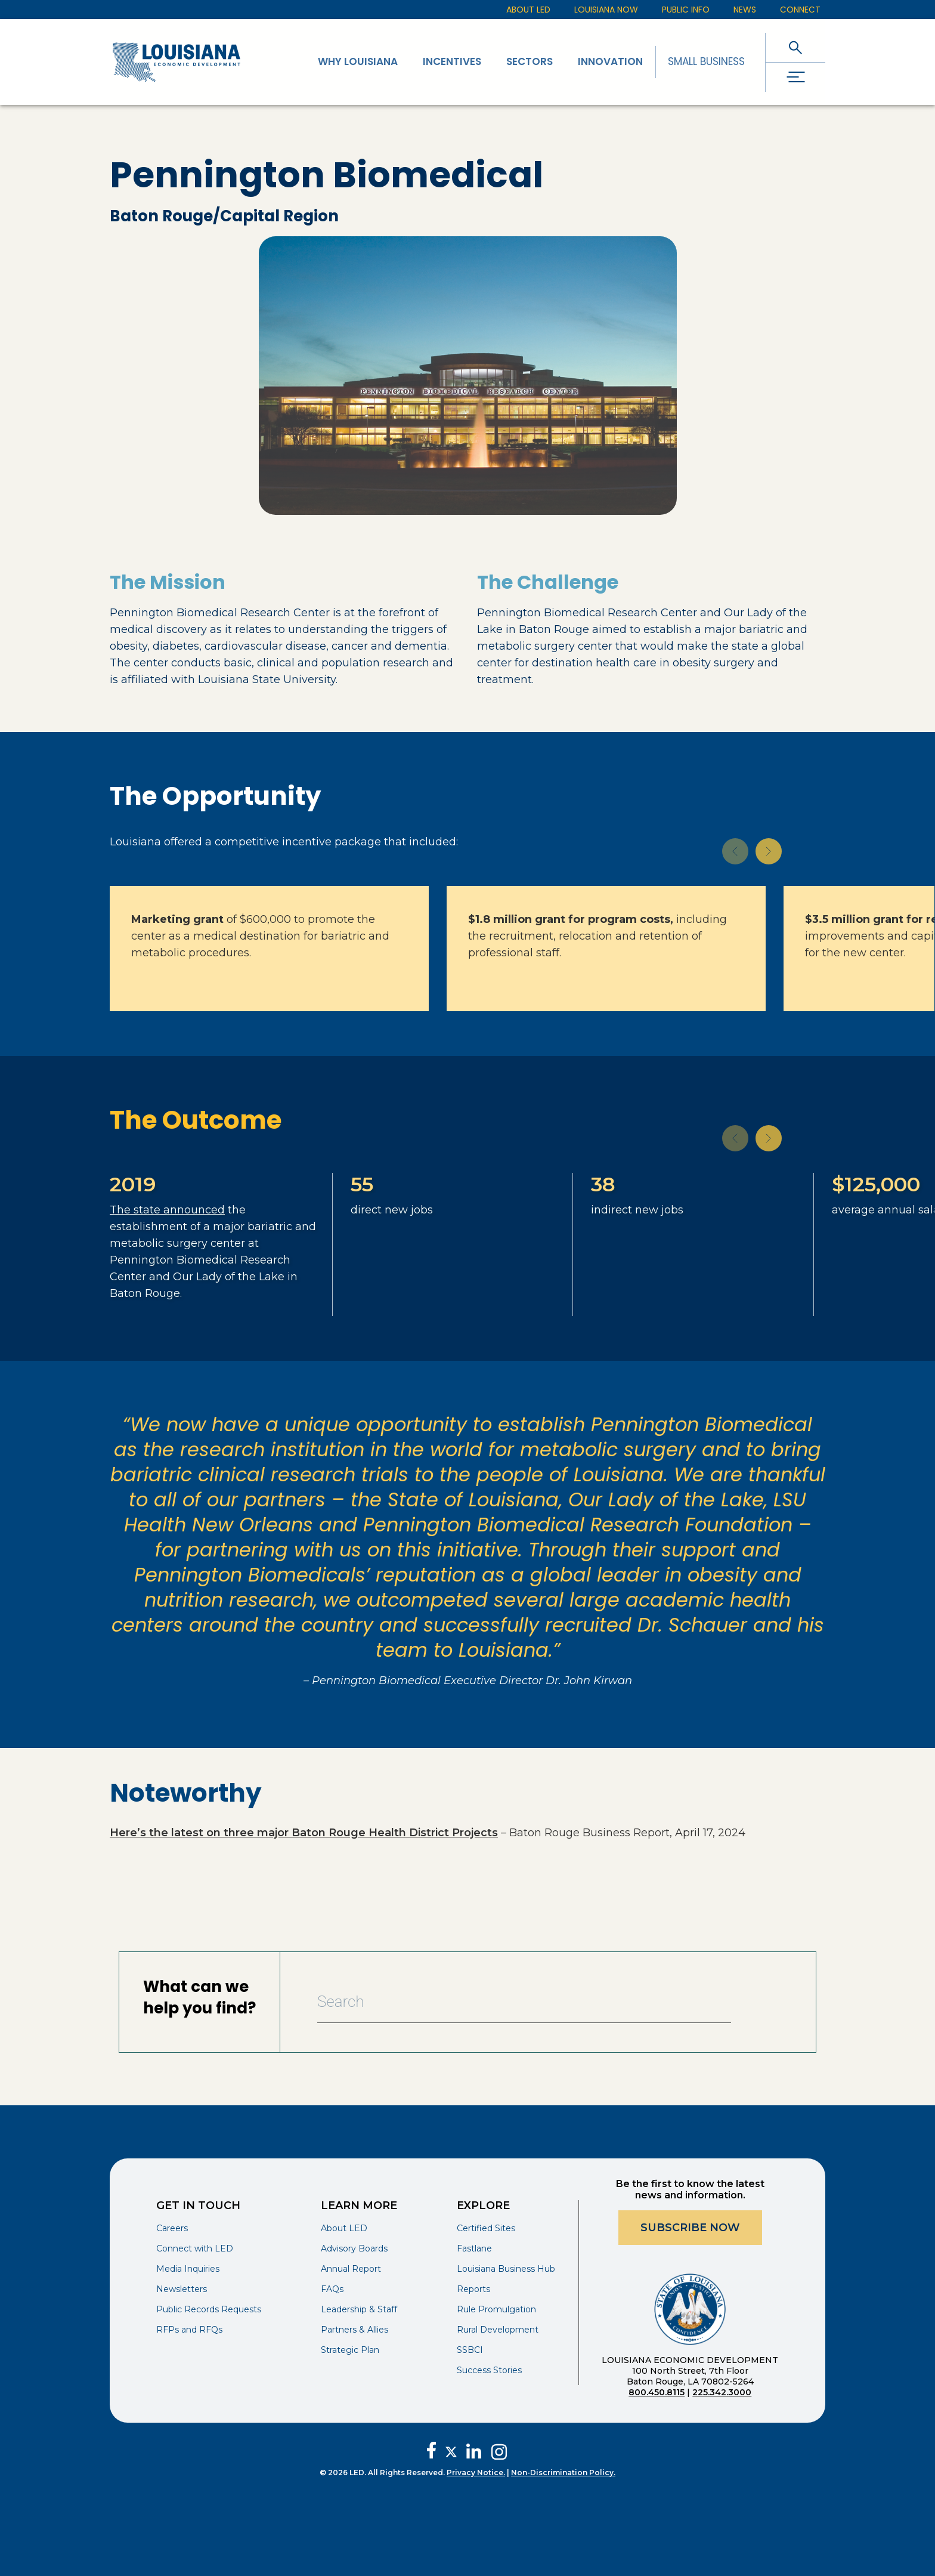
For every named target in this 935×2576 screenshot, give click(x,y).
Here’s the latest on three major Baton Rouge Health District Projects (304, 1832)
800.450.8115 (657, 2392)
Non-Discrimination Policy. (563, 2472)
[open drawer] (795, 77)
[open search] (795, 47)
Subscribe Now (690, 2227)
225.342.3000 (721, 2392)
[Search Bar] (524, 2002)
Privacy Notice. (476, 2472)
